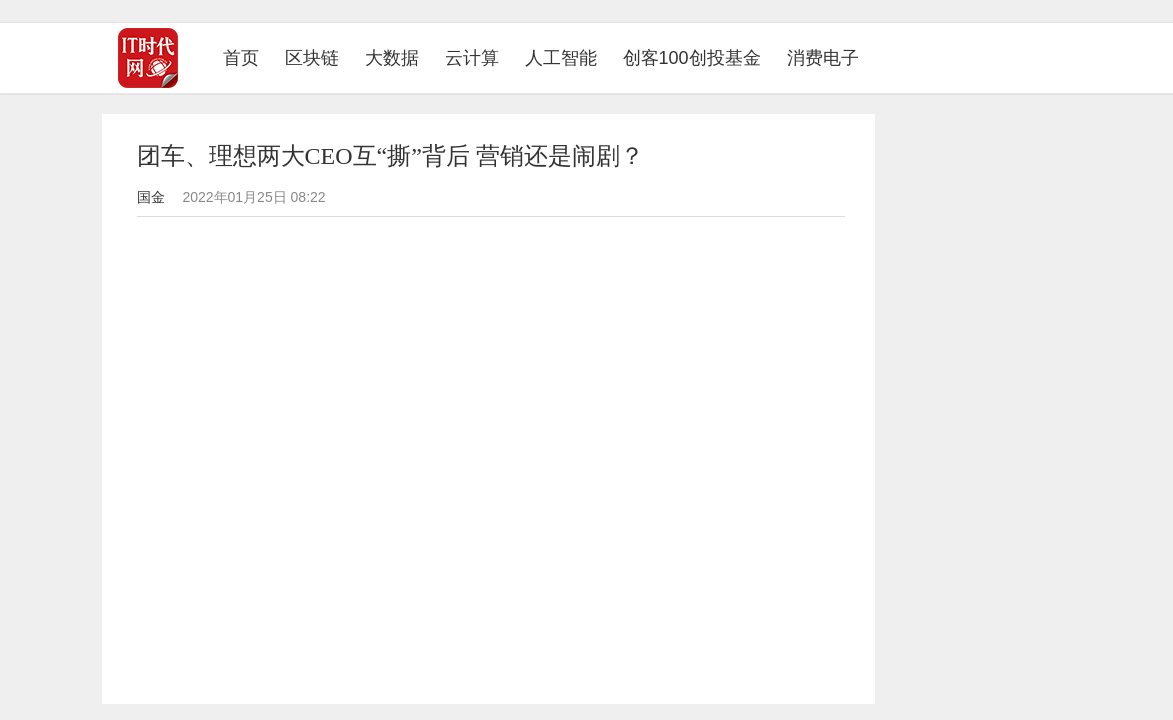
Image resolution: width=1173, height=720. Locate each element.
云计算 (472, 58)
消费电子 (823, 58)
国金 (151, 197)
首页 (247, 57)
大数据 (392, 58)
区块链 (312, 58)
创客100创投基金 (692, 58)
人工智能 (561, 58)
